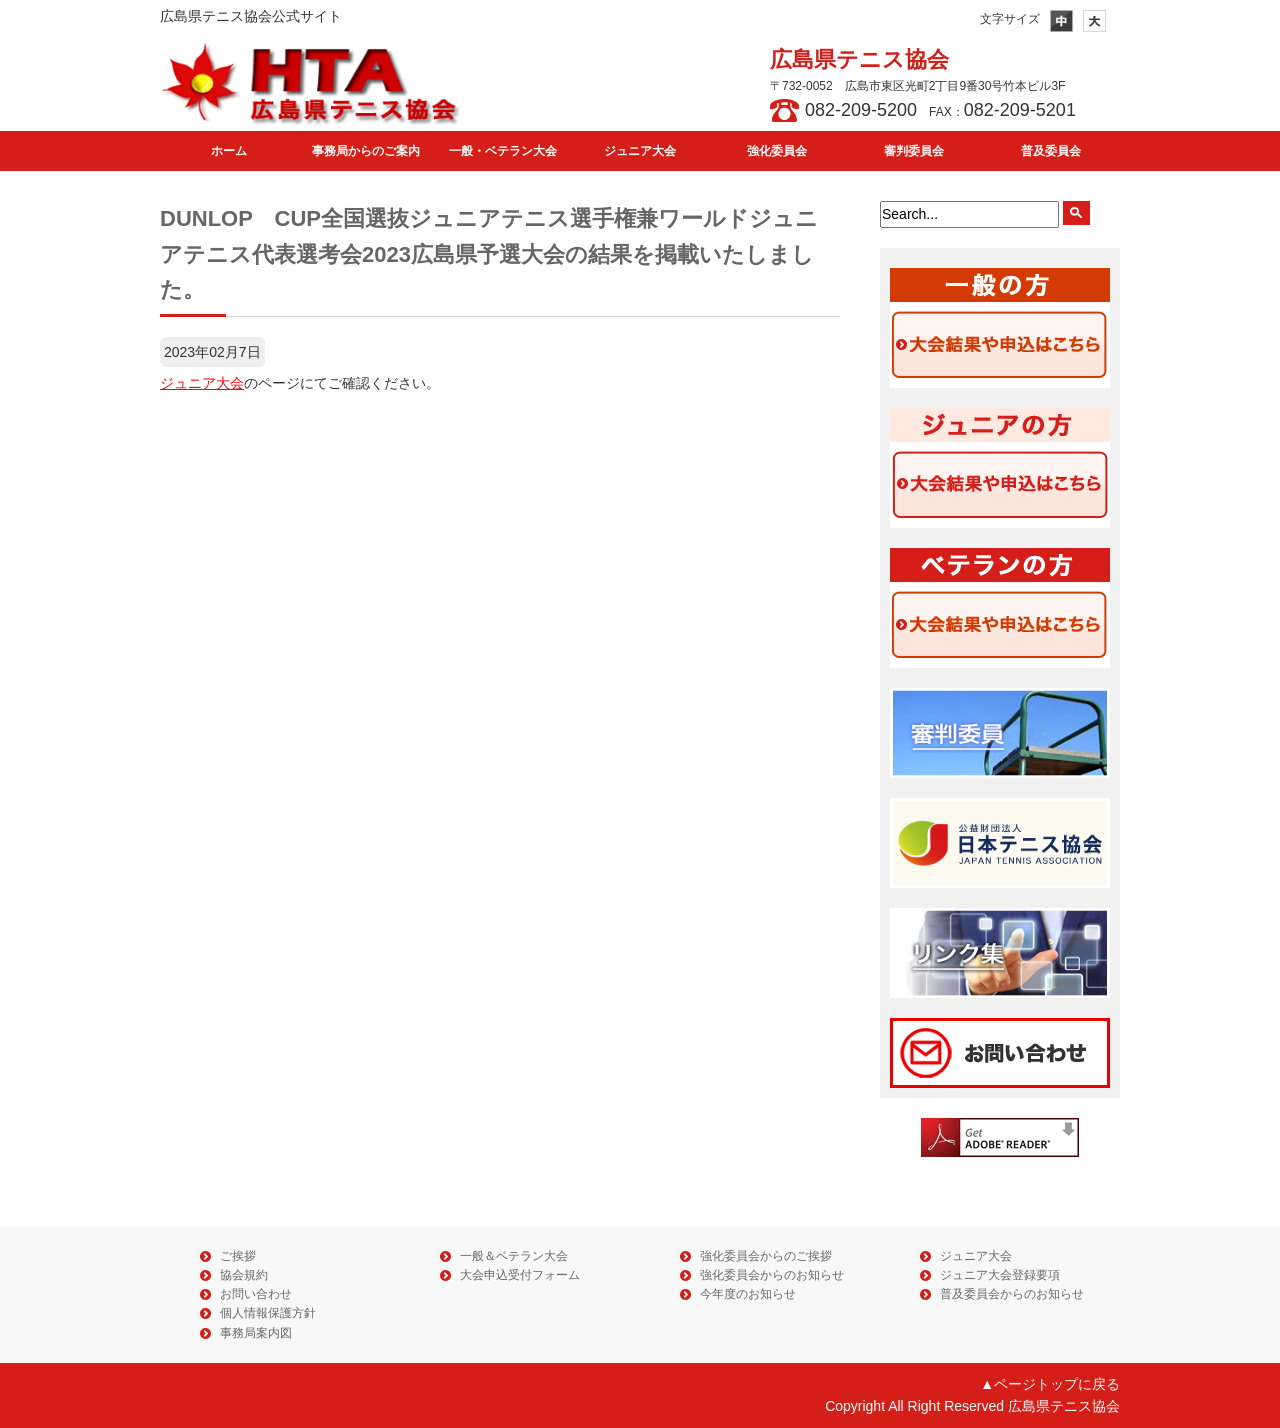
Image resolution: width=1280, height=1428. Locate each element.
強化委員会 (777, 151)
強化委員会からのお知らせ (772, 1275)
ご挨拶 (238, 1256)
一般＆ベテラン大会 (514, 1256)
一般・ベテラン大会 (503, 151)
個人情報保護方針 (268, 1313)
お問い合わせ (256, 1294)
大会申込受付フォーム (520, 1275)
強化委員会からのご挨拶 (766, 1256)
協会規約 (244, 1275)
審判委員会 (914, 151)
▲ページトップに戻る (1050, 1384)
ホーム (229, 151)
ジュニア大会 (640, 151)
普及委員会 (1051, 151)
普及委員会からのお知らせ (1012, 1294)
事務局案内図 (256, 1333)
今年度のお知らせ (748, 1294)
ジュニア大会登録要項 (1000, 1275)
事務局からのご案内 (366, 151)
